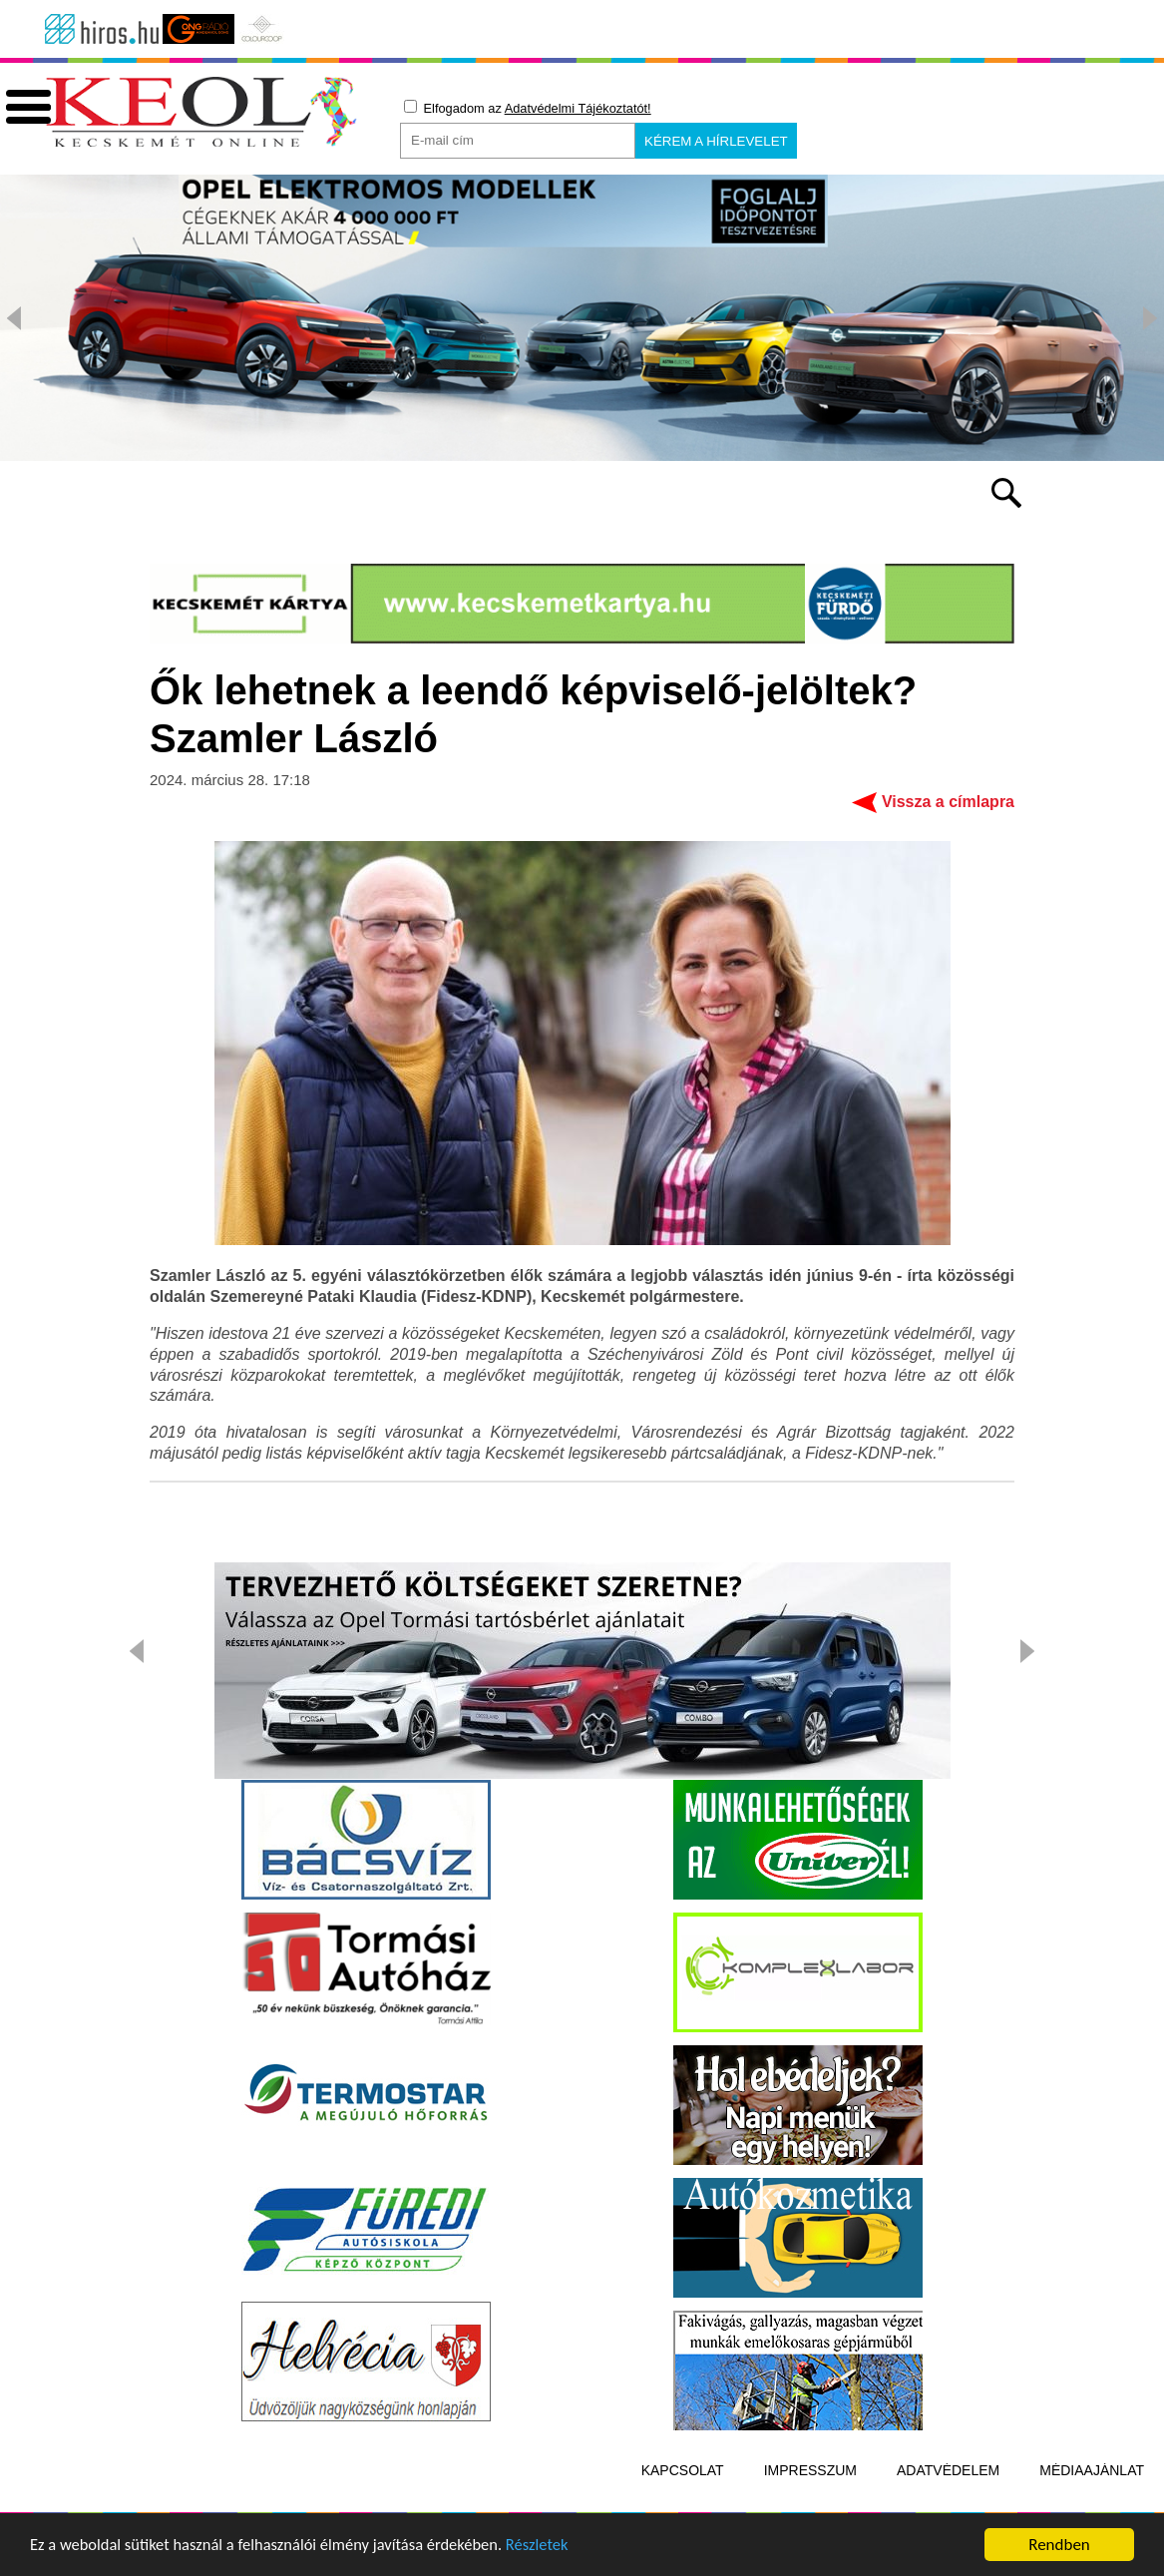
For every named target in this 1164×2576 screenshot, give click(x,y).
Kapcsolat (682, 2499)
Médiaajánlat (1091, 2499)
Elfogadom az (527, 108)
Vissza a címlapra (948, 830)
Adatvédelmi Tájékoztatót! (578, 108)
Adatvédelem (948, 2499)
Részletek (553, 2556)
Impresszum (810, 2499)
